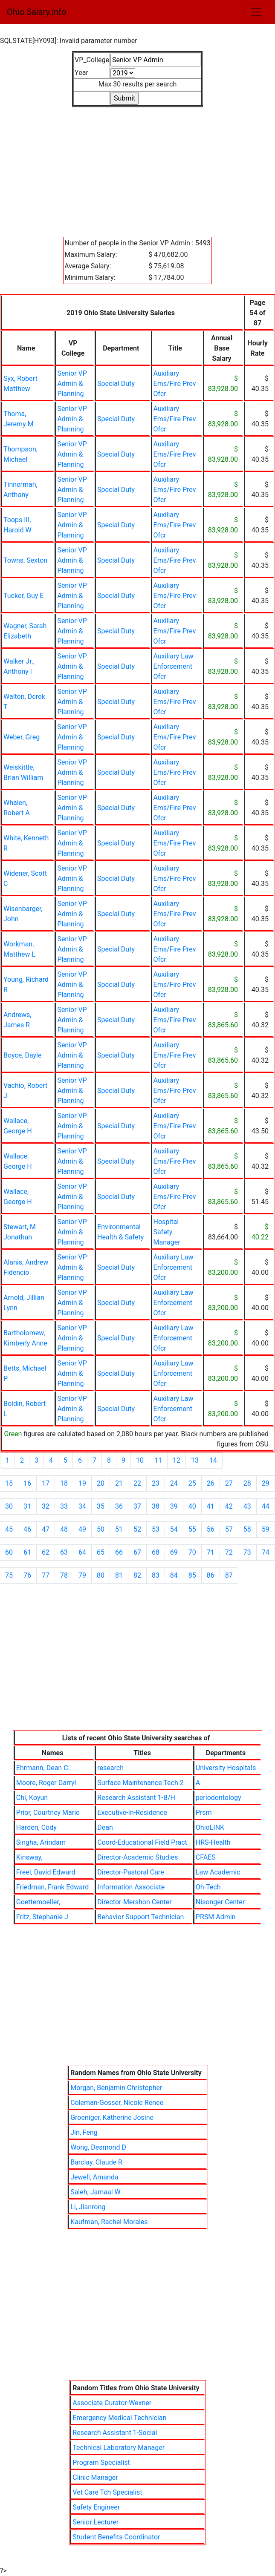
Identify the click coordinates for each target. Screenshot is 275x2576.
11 (158, 1460)
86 (210, 1575)
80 (100, 1575)
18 (64, 1483)
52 (137, 1529)
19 (82, 1483)
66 (119, 1552)
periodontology (218, 1798)
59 (265, 1529)
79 (82, 1575)
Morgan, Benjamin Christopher (116, 2088)
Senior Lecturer (95, 2522)
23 (155, 1483)
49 (82, 1529)
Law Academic (218, 1872)
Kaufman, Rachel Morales (109, 2222)
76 (27, 1575)
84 (174, 1575)
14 (213, 1460)
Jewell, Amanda (94, 2177)
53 (155, 1529)
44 (265, 1506)
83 (155, 1575)
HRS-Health (213, 1842)
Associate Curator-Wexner (111, 2403)
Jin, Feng (84, 2132)
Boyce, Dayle (22, 1055)
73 (247, 1552)
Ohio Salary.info (36, 12)
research (110, 1768)
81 (119, 1575)
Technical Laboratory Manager (118, 2448)
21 (119, 1483)
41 (210, 1506)
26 (210, 1483)
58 (247, 1529)
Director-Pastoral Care (130, 1872)
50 (100, 1529)
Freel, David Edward (45, 1872)
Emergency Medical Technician (119, 2418)
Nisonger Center (220, 1902)
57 (229, 1529)
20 (100, 1483)
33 (64, 1506)
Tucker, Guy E (23, 596)
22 (137, 1483)
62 (45, 1552)
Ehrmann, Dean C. (43, 1768)
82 (137, 1575)
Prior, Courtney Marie (48, 1812)
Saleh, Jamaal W (95, 2192)
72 (229, 1552)
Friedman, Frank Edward (52, 1887)
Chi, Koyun (32, 1798)
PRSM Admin (216, 1917)
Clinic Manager (95, 2477)
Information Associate (131, 1887)
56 (210, 1529)
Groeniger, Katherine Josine (111, 2117)
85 (192, 1575)
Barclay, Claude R (96, 2162)
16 (27, 1483)
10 (140, 1460)
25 (192, 1483)
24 (174, 1483)
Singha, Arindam (41, 1842)
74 (265, 1552)
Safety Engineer (96, 2507)
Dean (105, 1827)
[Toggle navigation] (256, 11)
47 (45, 1529)
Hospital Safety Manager (166, 1232)
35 (100, 1506)
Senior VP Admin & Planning (72, 383)
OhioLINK (210, 1827)
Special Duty (116, 384)
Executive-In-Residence (132, 1812)
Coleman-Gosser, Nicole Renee (116, 2103)
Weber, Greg (21, 737)
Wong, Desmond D (98, 2147)
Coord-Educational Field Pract (142, 1842)
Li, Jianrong (87, 2207)
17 (45, 1483)
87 (229, 1575)
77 (45, 1575)
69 (174, 1552)
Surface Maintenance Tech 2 (140, 1783)
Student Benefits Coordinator (116, 2537)
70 (192, 1552)
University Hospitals (226, 1768)
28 (247, 1483)
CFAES (206, 1857)
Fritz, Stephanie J (42, 1917)
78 (64, 1575)
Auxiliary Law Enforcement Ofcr (173, 666)
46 (27, 1529)
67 (137, 1552)
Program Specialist (101, 2462)
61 (27, 1552)
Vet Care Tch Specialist (107, 2492)
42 (229, 1506)
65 (100, 1552)
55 (192, 1529)
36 (119, 1506)
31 (27, 1506)
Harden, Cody (36, 1827)
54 (174, 1529)
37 (137, 1506)
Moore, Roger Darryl (46, 1783)
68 (155, 1552)
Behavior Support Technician (140, 1917)
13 (195, 1460)
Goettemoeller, (38, 1902)
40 (192, 1506)
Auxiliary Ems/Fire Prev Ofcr (174, 383)
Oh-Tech (208, 1887)
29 (265, 1483)
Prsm (204, 1812)
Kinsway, (29, 1857)
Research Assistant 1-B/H (136, 1798)
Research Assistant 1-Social (114, 2433)
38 (155, 1506)
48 (64, 1529)
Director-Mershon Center (134, 1902)
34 (82, 1506)
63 (64, 1552)
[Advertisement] (137, 167)
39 (174, 1506)
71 (210, 1552)
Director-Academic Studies (137, 1857)
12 (176, 1460)
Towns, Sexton (25, 560)
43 (247, 1506)
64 (82, 1552)
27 (229, 1483)
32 (45, 1506)
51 (119, 1529)
